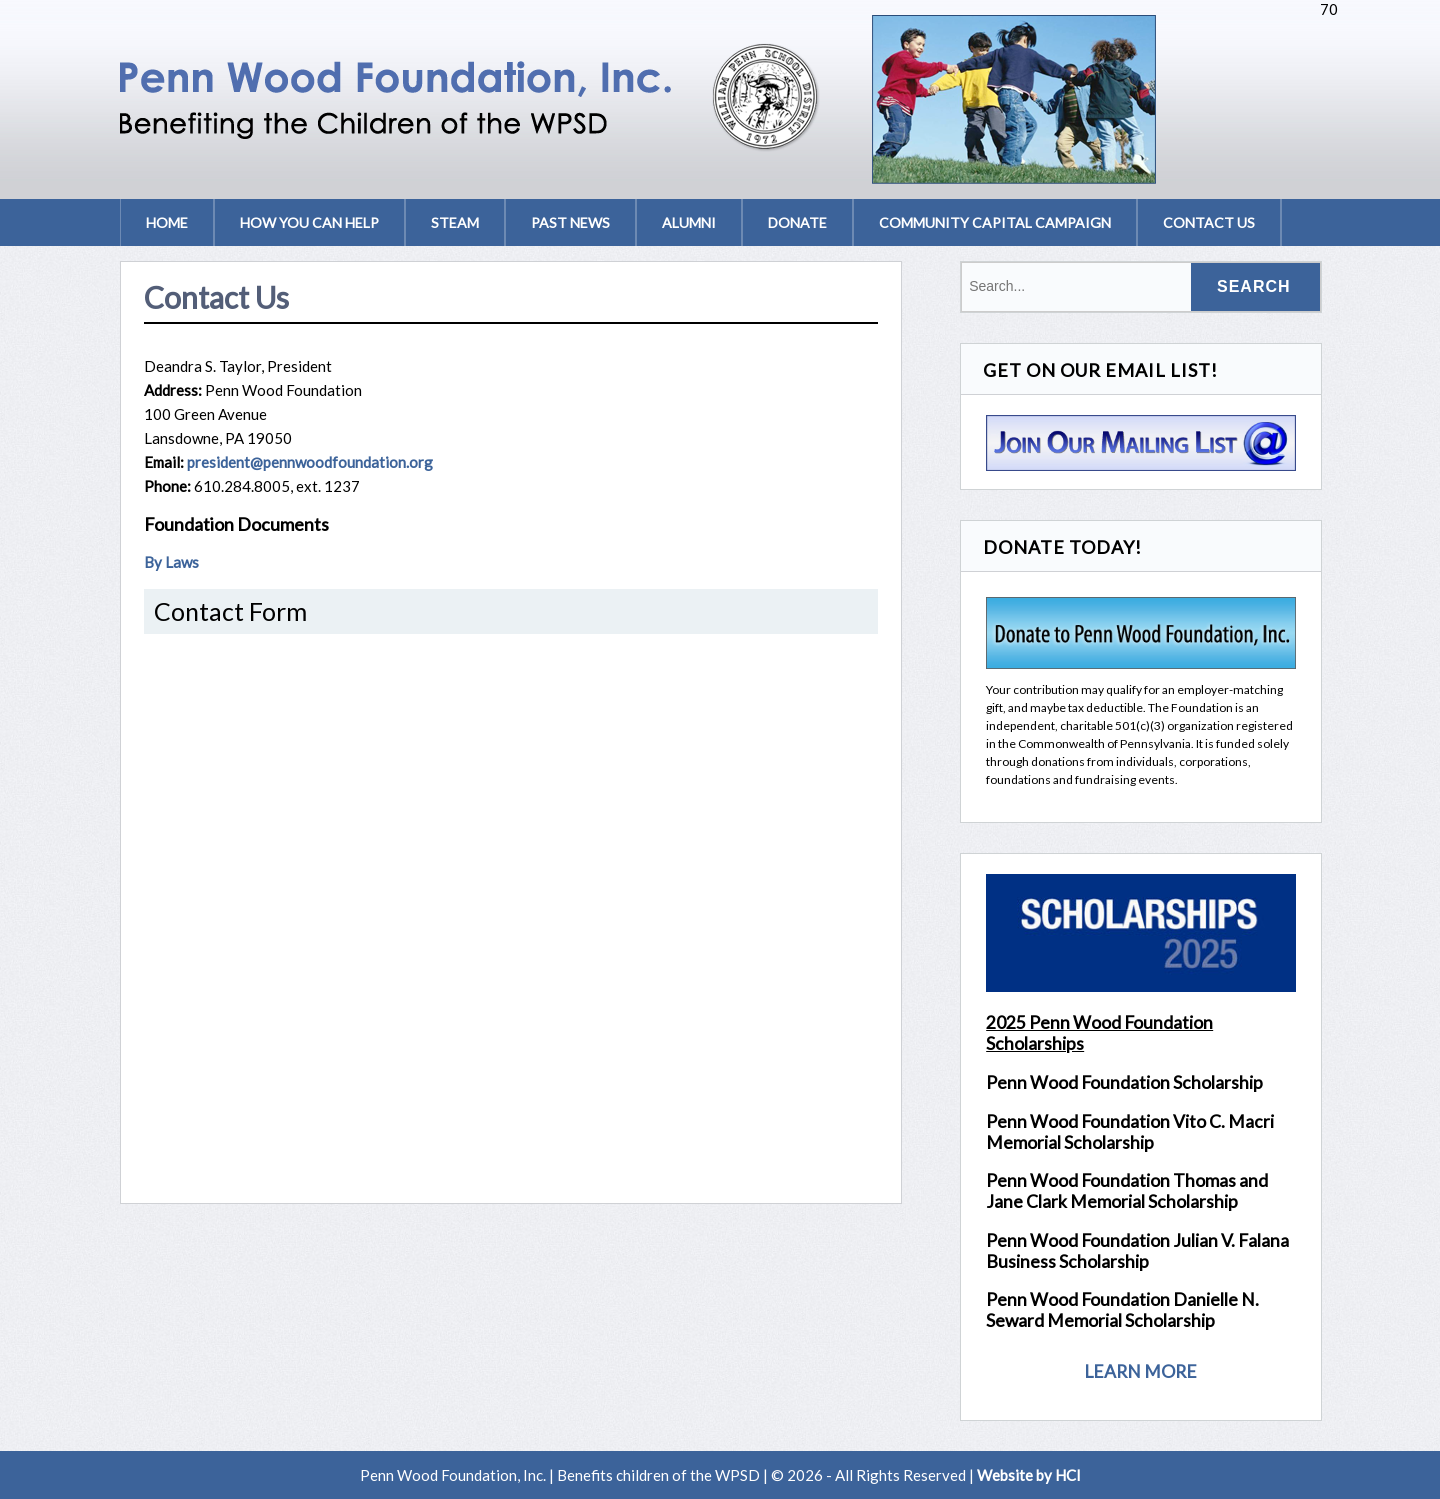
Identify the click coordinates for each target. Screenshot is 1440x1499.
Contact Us (1209, 222)
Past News (570, 222)
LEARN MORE (1140, 1371)
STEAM (455, 222)
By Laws (171, 562)
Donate (797, 222)
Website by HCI (1029, 1475)
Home (167, 222)
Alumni (689, 222)
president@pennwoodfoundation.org (310, 462)
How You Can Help (309, 222)
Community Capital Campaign (995, 222)
